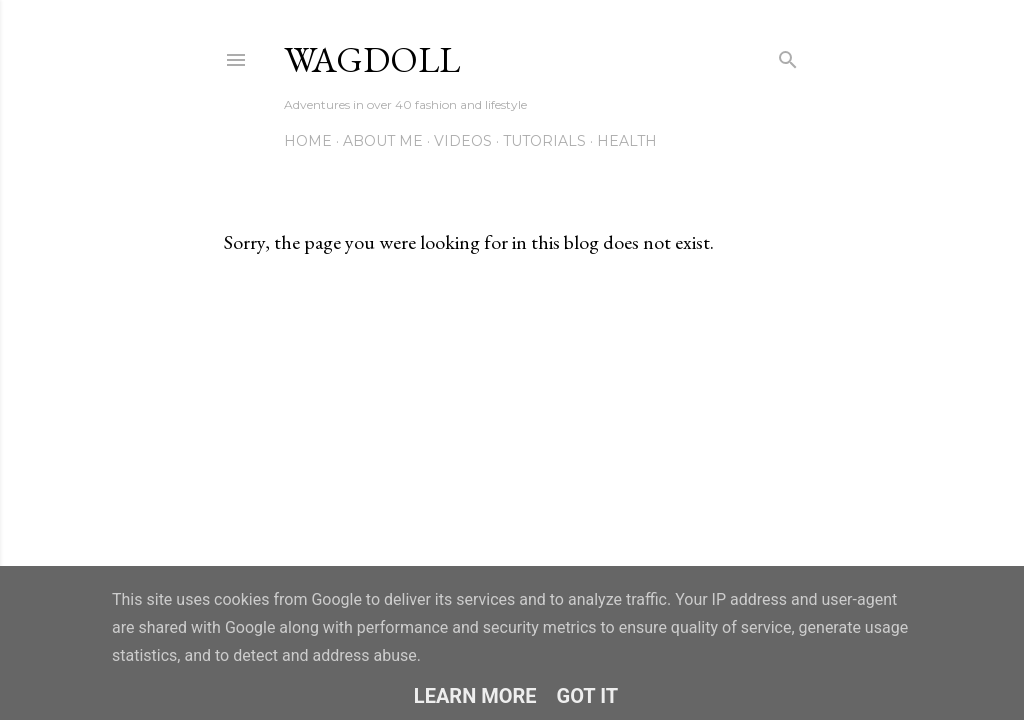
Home (308, 141)
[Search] (788, 55)
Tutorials (544, 141)
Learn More (475, 696)
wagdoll (372, 59)
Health (627, 141)
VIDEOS (463, 141)
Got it (588, 696)
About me (383, 141)
